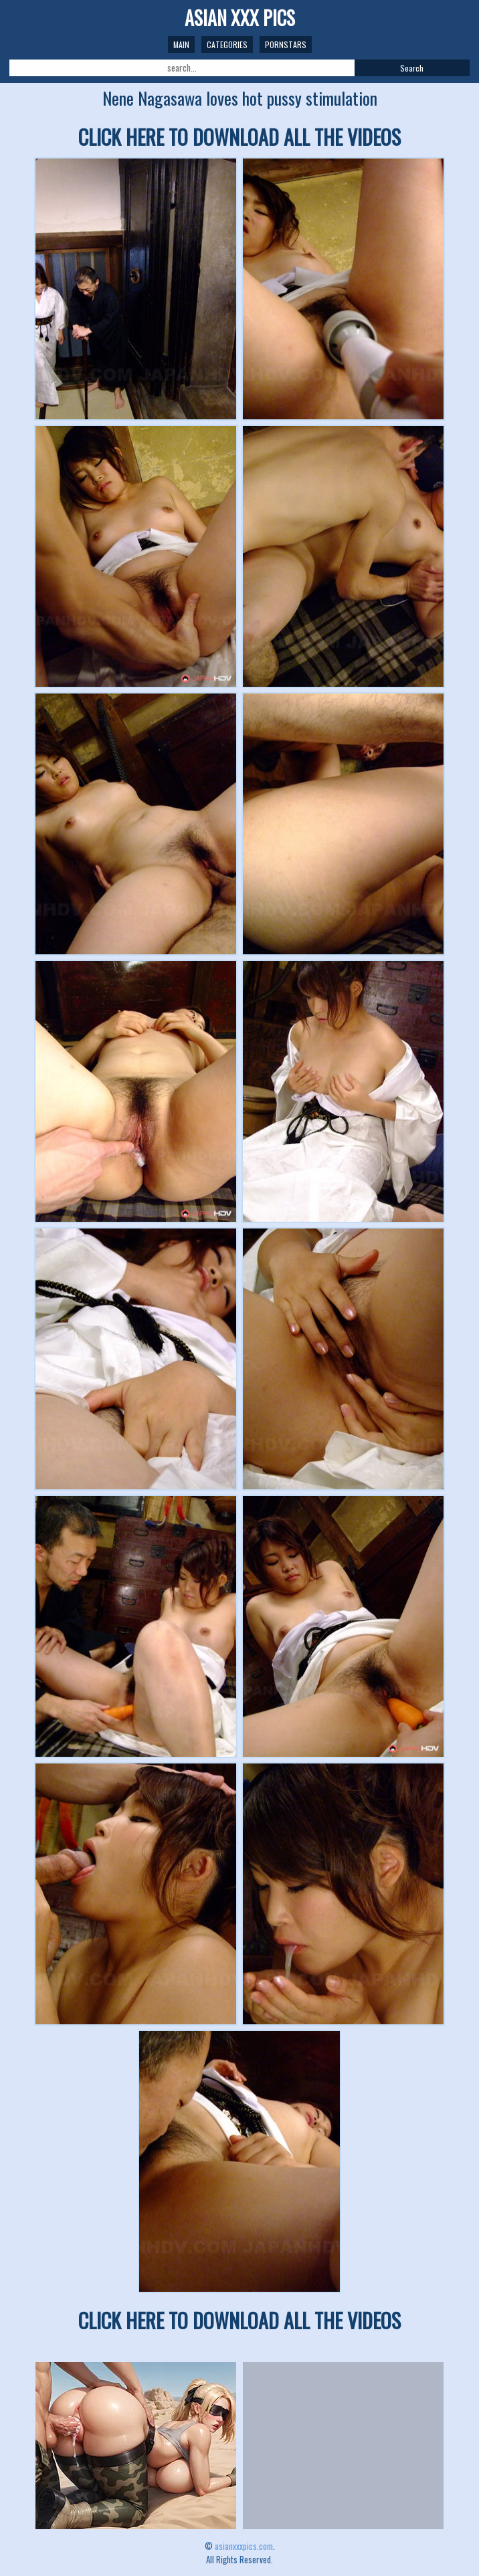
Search (411, 68)
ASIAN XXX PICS (240, 17)
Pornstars (285, 44)
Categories (227, 44)
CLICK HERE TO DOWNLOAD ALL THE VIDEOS (239, 137)
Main (181, 44)
